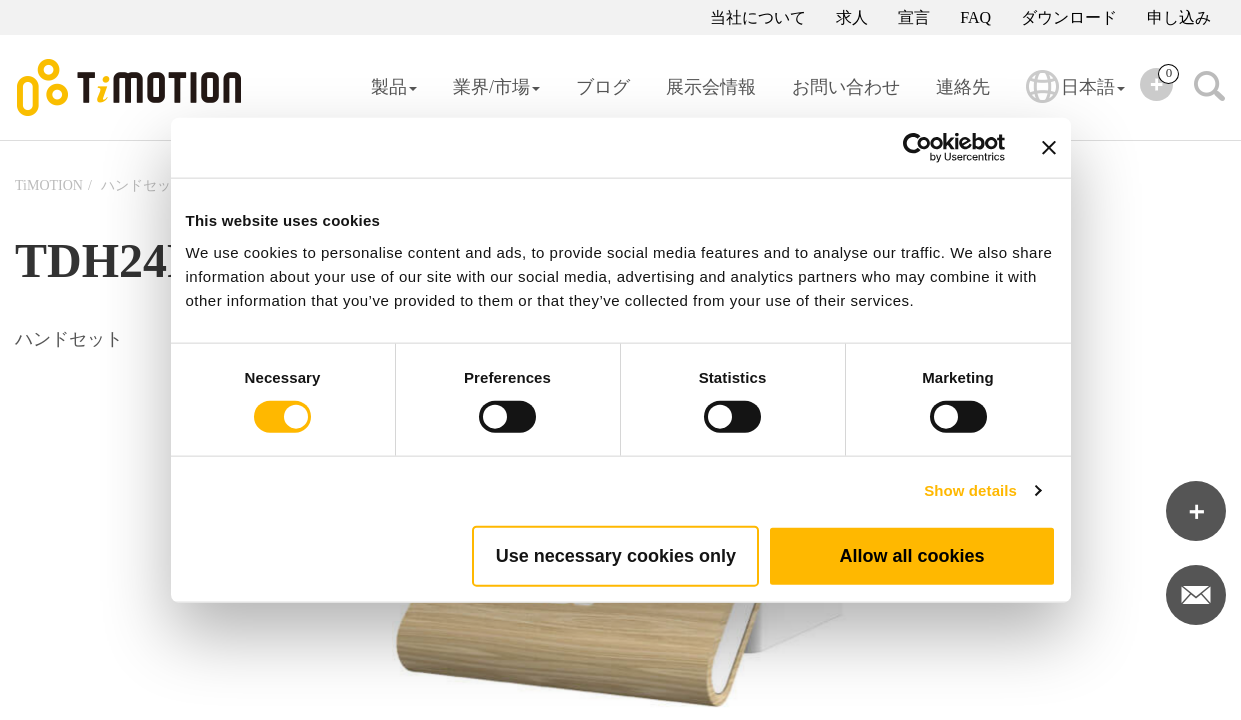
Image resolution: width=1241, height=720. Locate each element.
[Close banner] (1049, 148)
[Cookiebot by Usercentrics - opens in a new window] (917, 148)
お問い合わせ (846, 87)
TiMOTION (49, 185)
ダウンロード (1069, 17)
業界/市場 (496, 87)
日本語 (1075, 100)
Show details (970, 490)
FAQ (975, 17)
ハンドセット (143, 185)
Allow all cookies (911, 555)
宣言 (914, 17)
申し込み (1179, 17)
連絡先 (963, 87)
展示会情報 (711, 87)
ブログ (603, 87)
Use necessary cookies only (616, 555)
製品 (394, 87)
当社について (758, 17)
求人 (852, 17)
